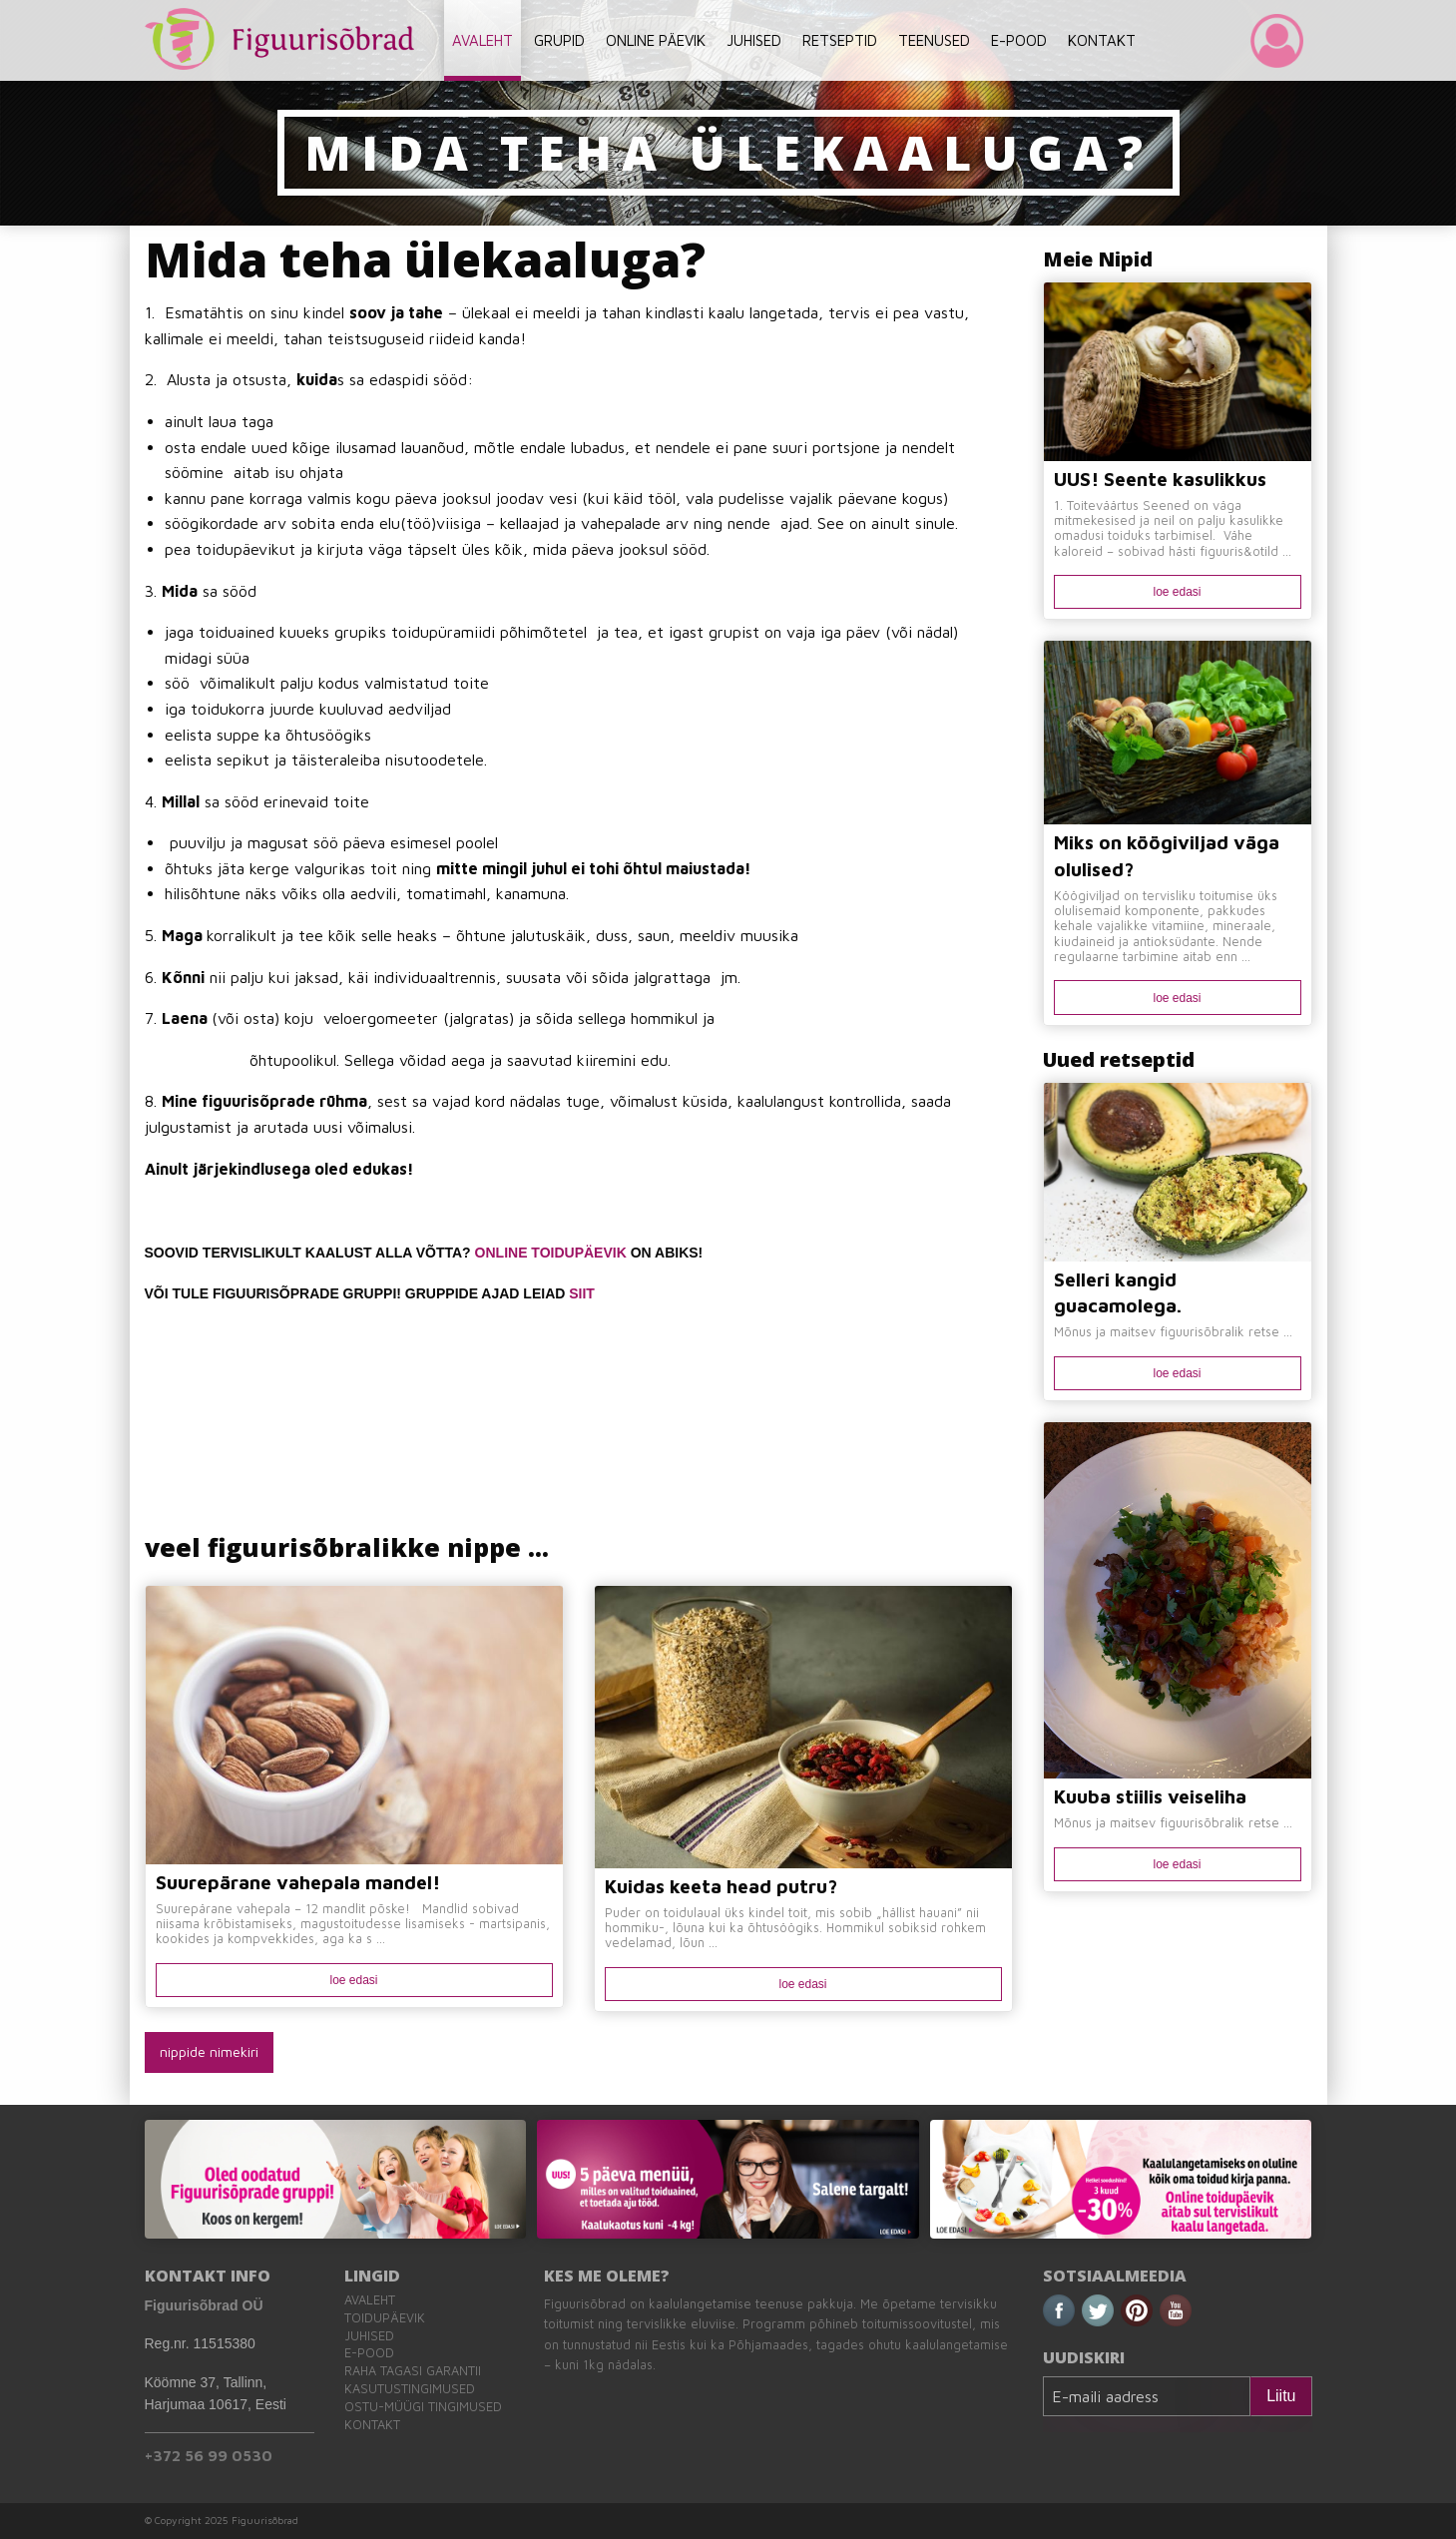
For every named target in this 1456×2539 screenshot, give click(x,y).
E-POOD (1019, 40)
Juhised (369, 2335)
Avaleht (369, 2299)
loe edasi (353, 1980)
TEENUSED (934, 40)
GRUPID (559, 40)
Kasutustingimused (409, 2388)
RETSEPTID (839, 40)
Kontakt (372, 2424)
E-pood (369, 2352)
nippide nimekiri (209, 2051)
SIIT (582, 1293)
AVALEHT (482, 40)
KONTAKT (1102, 40)
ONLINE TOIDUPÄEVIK (551, 1253)
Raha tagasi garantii (412, 2370)
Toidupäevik (384, 2317)
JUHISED (754, 40)
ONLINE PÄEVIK (656, 40)
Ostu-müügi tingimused (423, 2406)
